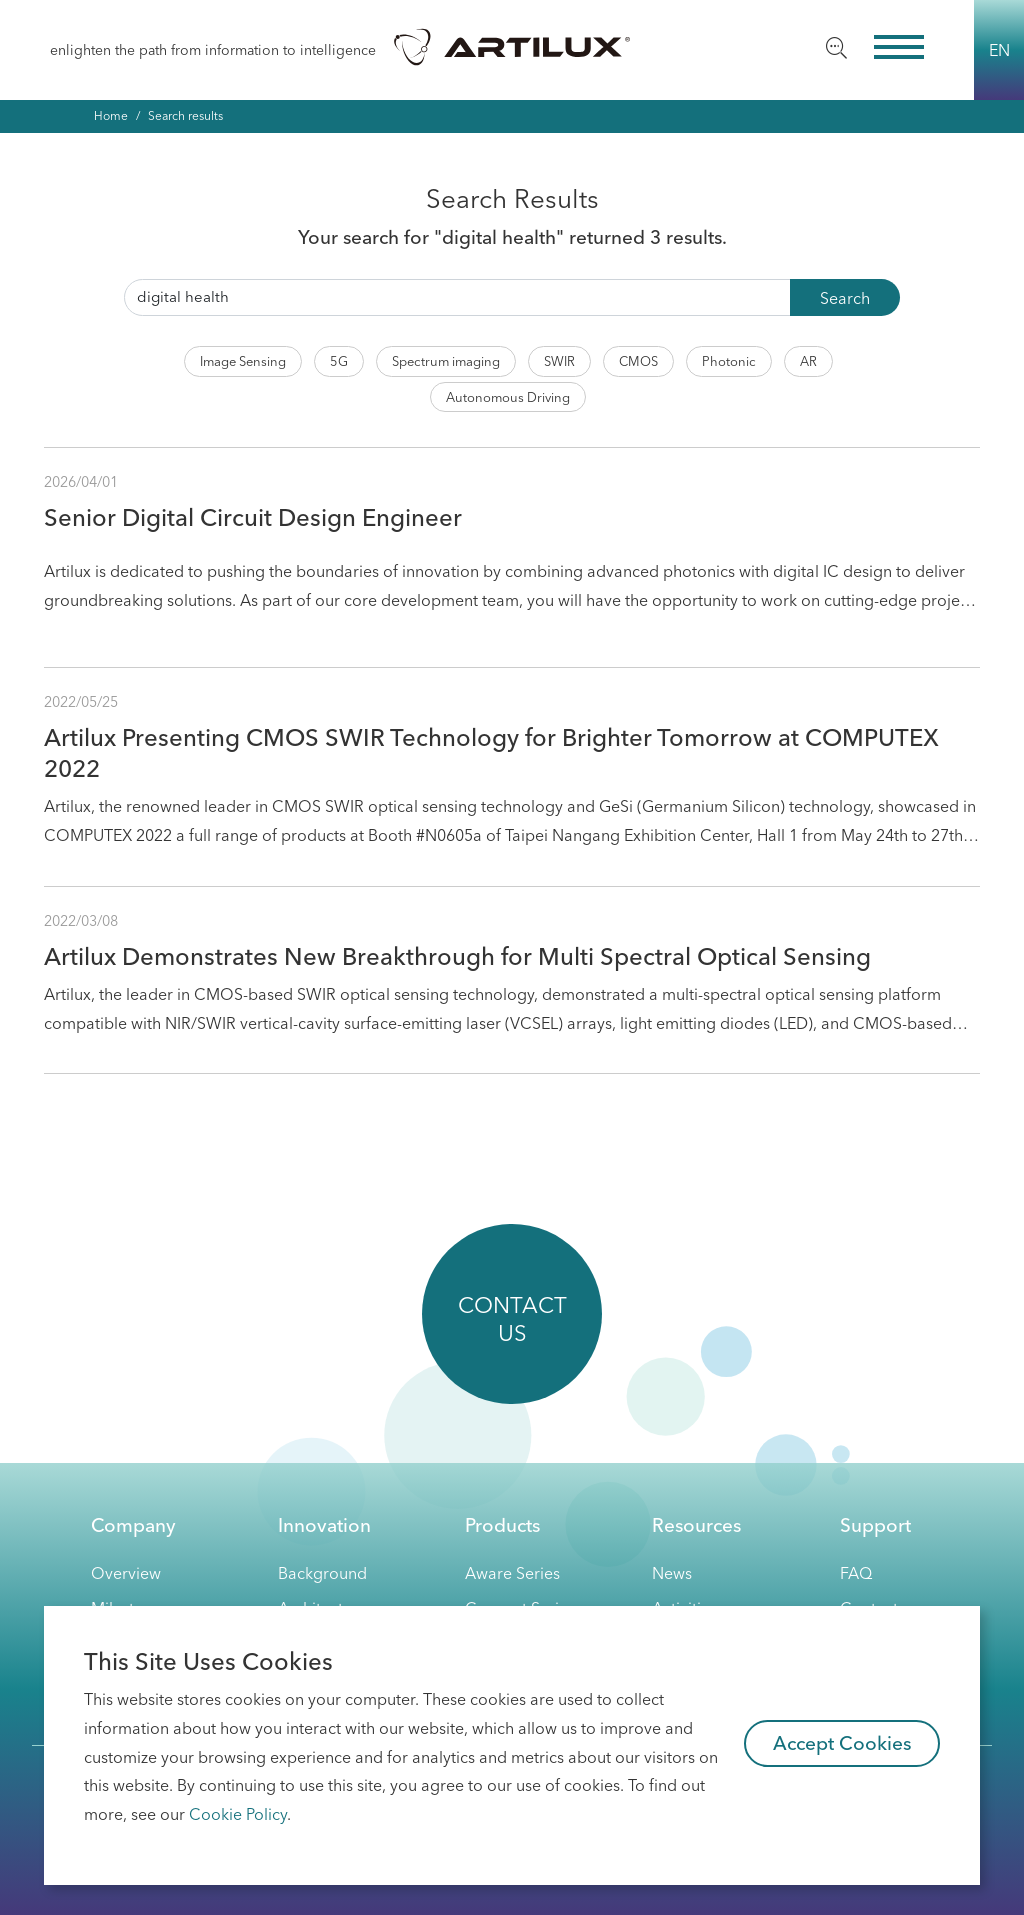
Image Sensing (243, 361)
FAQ (856, 1573)
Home (111, 115)
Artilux (512, 46)
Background (322, 1573)
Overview (126, 1573)
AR (808, 361)
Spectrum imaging (446, 361)
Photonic (729, 361)
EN (999, 50)
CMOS (638, 361)
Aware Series (512, 1573)
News (672, 1573)
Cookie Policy (238, 1814)
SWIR (559, 361)
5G (339, 361)
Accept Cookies (842, 1743)
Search (845, 298)
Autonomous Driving (508, 397)
